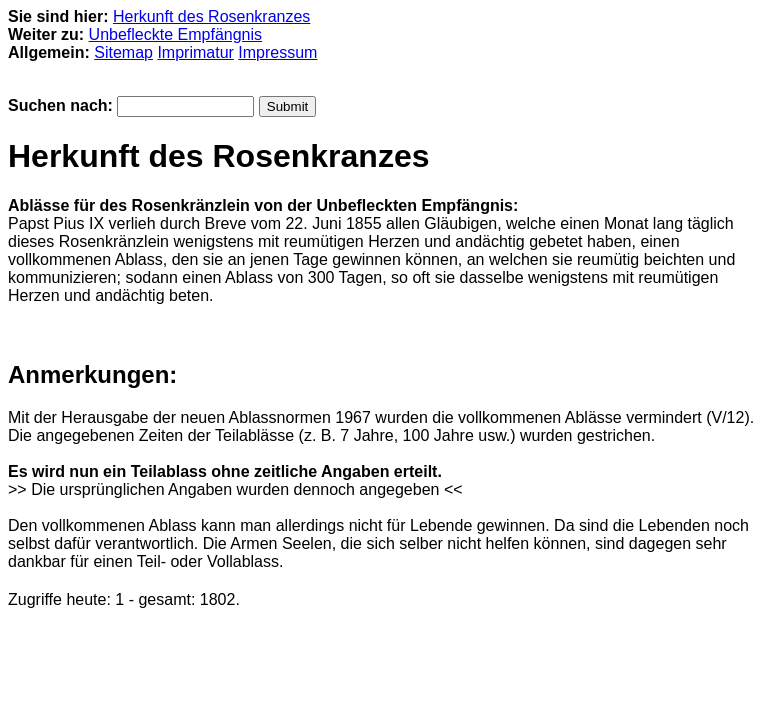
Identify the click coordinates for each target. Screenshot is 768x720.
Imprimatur (195, 52)
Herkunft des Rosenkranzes (211, 16)
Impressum (277, 52)
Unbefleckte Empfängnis (175, 34)
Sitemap (123, 52)
